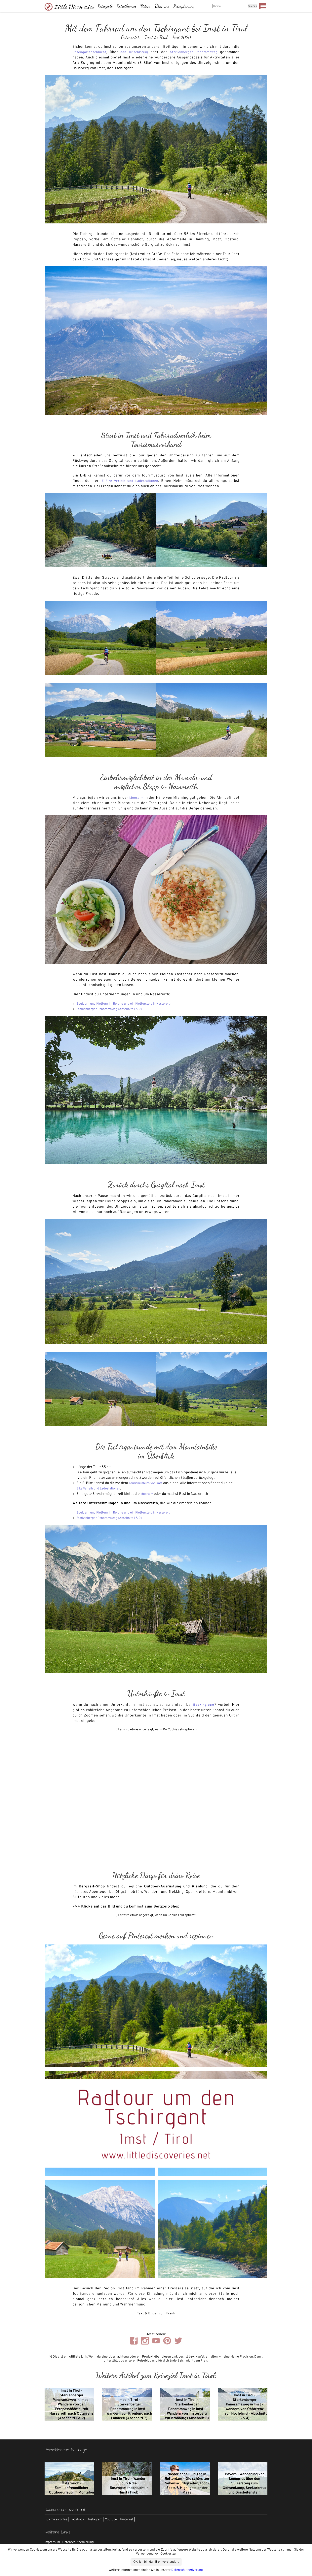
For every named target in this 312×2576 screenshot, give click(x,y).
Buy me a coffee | (57, 2520)
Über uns (166, 6)
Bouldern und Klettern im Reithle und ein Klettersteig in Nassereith (130, 1003)
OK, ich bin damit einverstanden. (156, 2562)
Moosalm (143, 798)
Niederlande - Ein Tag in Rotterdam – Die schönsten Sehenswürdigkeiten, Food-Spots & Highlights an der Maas (187, 2483)
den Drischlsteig (143, 52)
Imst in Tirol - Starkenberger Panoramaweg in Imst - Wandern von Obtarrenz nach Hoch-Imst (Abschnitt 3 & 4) (244, 2407)
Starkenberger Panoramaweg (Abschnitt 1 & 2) (113, 1009)
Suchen (249, 6)
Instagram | (96, 2520)
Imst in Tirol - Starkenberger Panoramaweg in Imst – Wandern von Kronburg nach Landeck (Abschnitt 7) (129, 2409)
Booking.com (203, 1705)
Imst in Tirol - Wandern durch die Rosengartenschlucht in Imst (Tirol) (129, 2486)
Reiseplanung (188, 6)
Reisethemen (131, 6)
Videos (150, 6)
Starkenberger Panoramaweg (212, 52)
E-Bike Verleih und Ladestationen (130, 481)
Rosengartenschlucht (91, 52)
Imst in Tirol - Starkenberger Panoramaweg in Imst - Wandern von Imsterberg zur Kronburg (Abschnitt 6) (187, 2409)
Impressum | (53, 2542)
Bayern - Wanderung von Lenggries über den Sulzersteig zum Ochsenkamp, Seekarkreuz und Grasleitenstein (245, 2483)
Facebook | (79, 2520)
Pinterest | (127, 2520)
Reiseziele (109, 6)
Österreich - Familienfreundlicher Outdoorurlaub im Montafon (71, 2488)
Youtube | (112, 2520)
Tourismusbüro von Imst (148, 1483)
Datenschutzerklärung (78, 2542)
